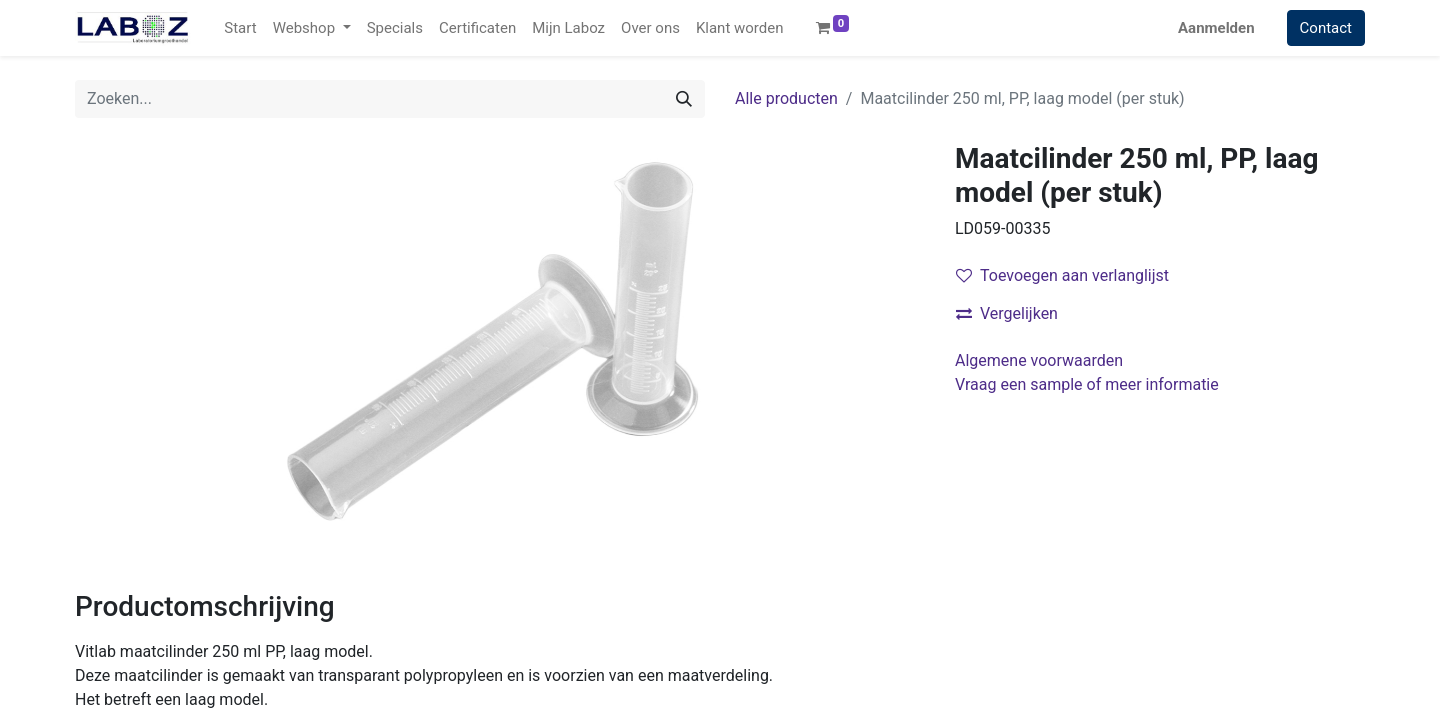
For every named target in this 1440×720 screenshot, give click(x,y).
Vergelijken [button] (1007, 313)
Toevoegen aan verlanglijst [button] (1062, 275)
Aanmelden (1216, 28)
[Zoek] (684, 99)
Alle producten (786, 98)
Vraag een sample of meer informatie (1089, 384)
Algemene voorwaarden (1039, 360)
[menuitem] (240, 28)
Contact (1326, 28)
